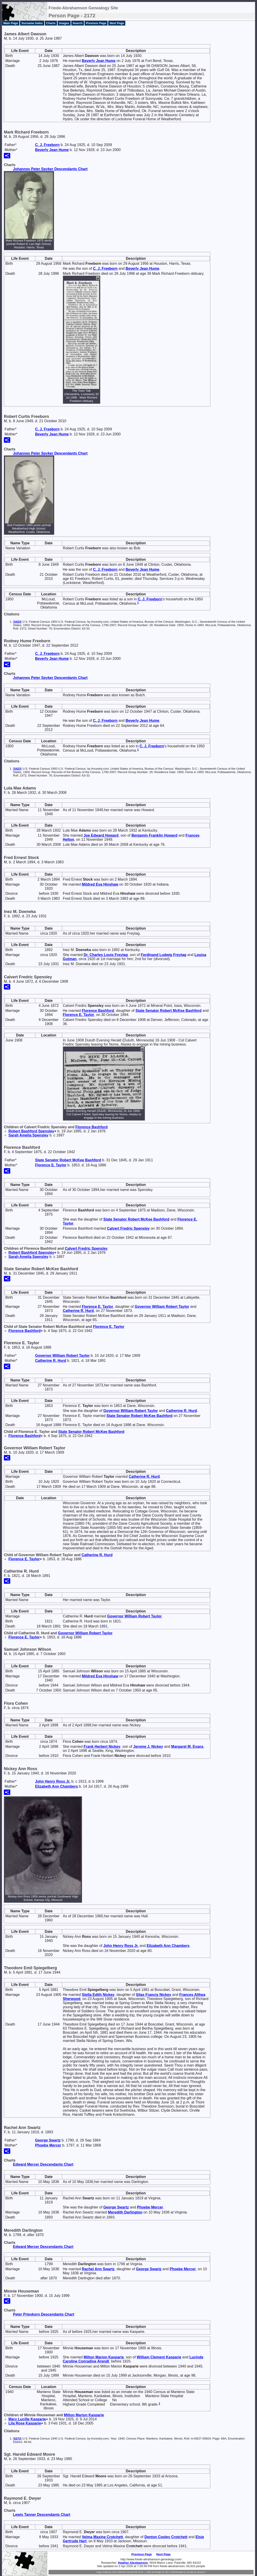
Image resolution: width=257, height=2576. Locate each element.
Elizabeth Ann (56, 1786)
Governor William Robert (162, 1307)
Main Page (10, 23)
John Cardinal (170, 2572)
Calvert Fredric (128, 1228)
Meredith (125, 2212)
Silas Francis (153, 1995)
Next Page (117, 23)
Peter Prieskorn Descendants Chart (43, 2314)
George (48, 2140)
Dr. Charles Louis (106, 955)
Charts (51, 23)
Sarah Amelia (28, 1135)
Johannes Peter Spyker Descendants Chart (50, 169)
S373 (17, 2438)
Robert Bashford (31, 1131)
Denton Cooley (165, 2537)
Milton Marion (104, 2357)
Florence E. (78, 1015)
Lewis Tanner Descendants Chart (41, 2515)
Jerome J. (148, 1746)
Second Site (132, 2572)
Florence (98, 1011)
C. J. (47, 145)
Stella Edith (98, 1995)
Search (77, 23)
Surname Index (32, 23)
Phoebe (48, 2145)
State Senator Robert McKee (169, 1011)
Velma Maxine (102, 2537)
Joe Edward (101, 835)
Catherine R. (78, 1311)
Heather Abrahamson (133, 2562)
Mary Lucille (27, 2419)
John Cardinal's (119, 2572)
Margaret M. (187, 1746)
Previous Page (96, 23)
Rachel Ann (98, 2269)
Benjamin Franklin (154, 835)
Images (64, 23)
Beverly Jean (99, 61)
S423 (17, 621)
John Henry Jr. (52, 1781)
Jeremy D (201, 2572)
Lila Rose (24, 2423)
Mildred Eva (100, 884)
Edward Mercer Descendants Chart (43, 2164)
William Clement (159, 2357)
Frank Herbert (102, 1746)
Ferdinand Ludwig (163, 955)
